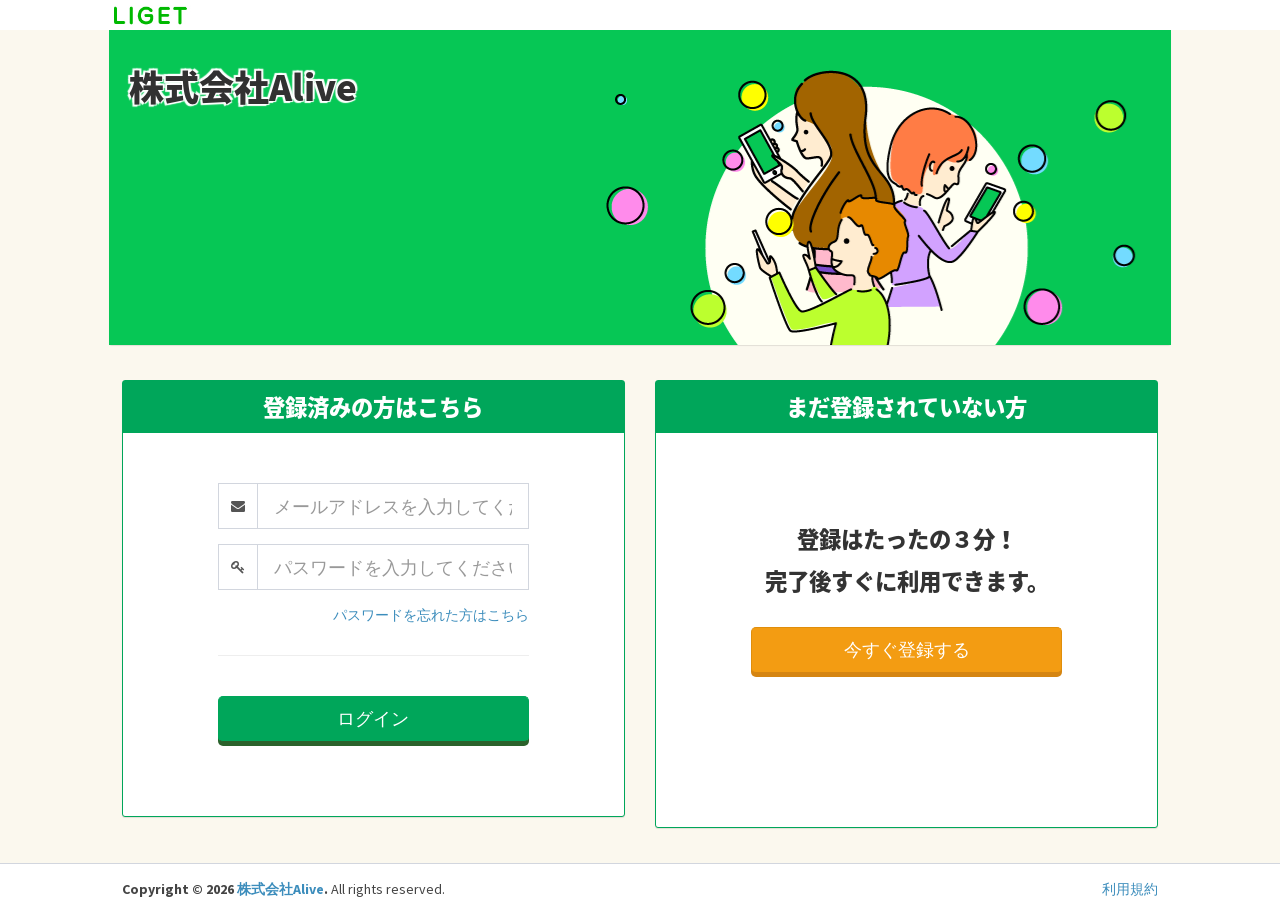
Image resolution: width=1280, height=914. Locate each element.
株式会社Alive (280, 889)
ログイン (373, 718)
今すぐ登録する (907, 649)
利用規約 (1130, 889)
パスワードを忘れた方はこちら (431, 615)
